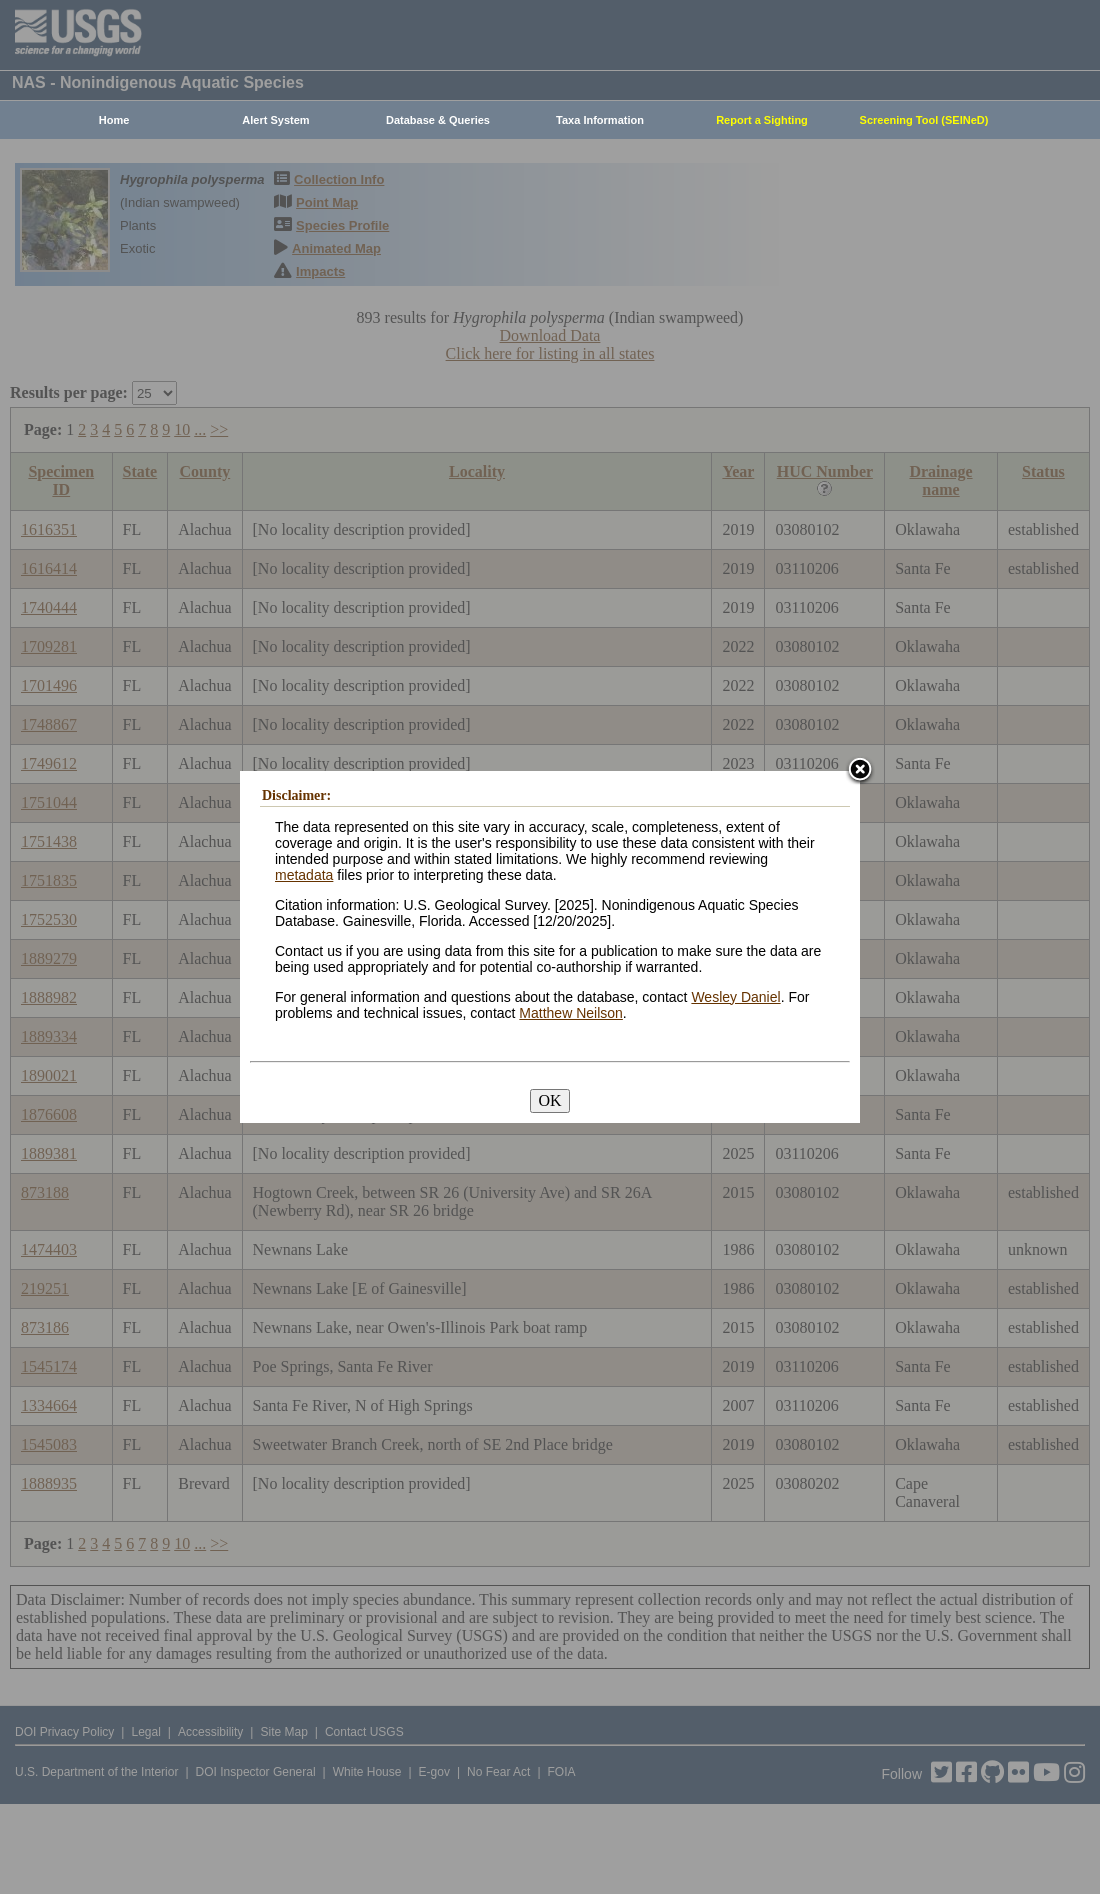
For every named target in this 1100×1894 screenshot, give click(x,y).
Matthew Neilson (571, 1013)
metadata (304, 875)
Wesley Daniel (735, 997)
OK (549, 1100)
